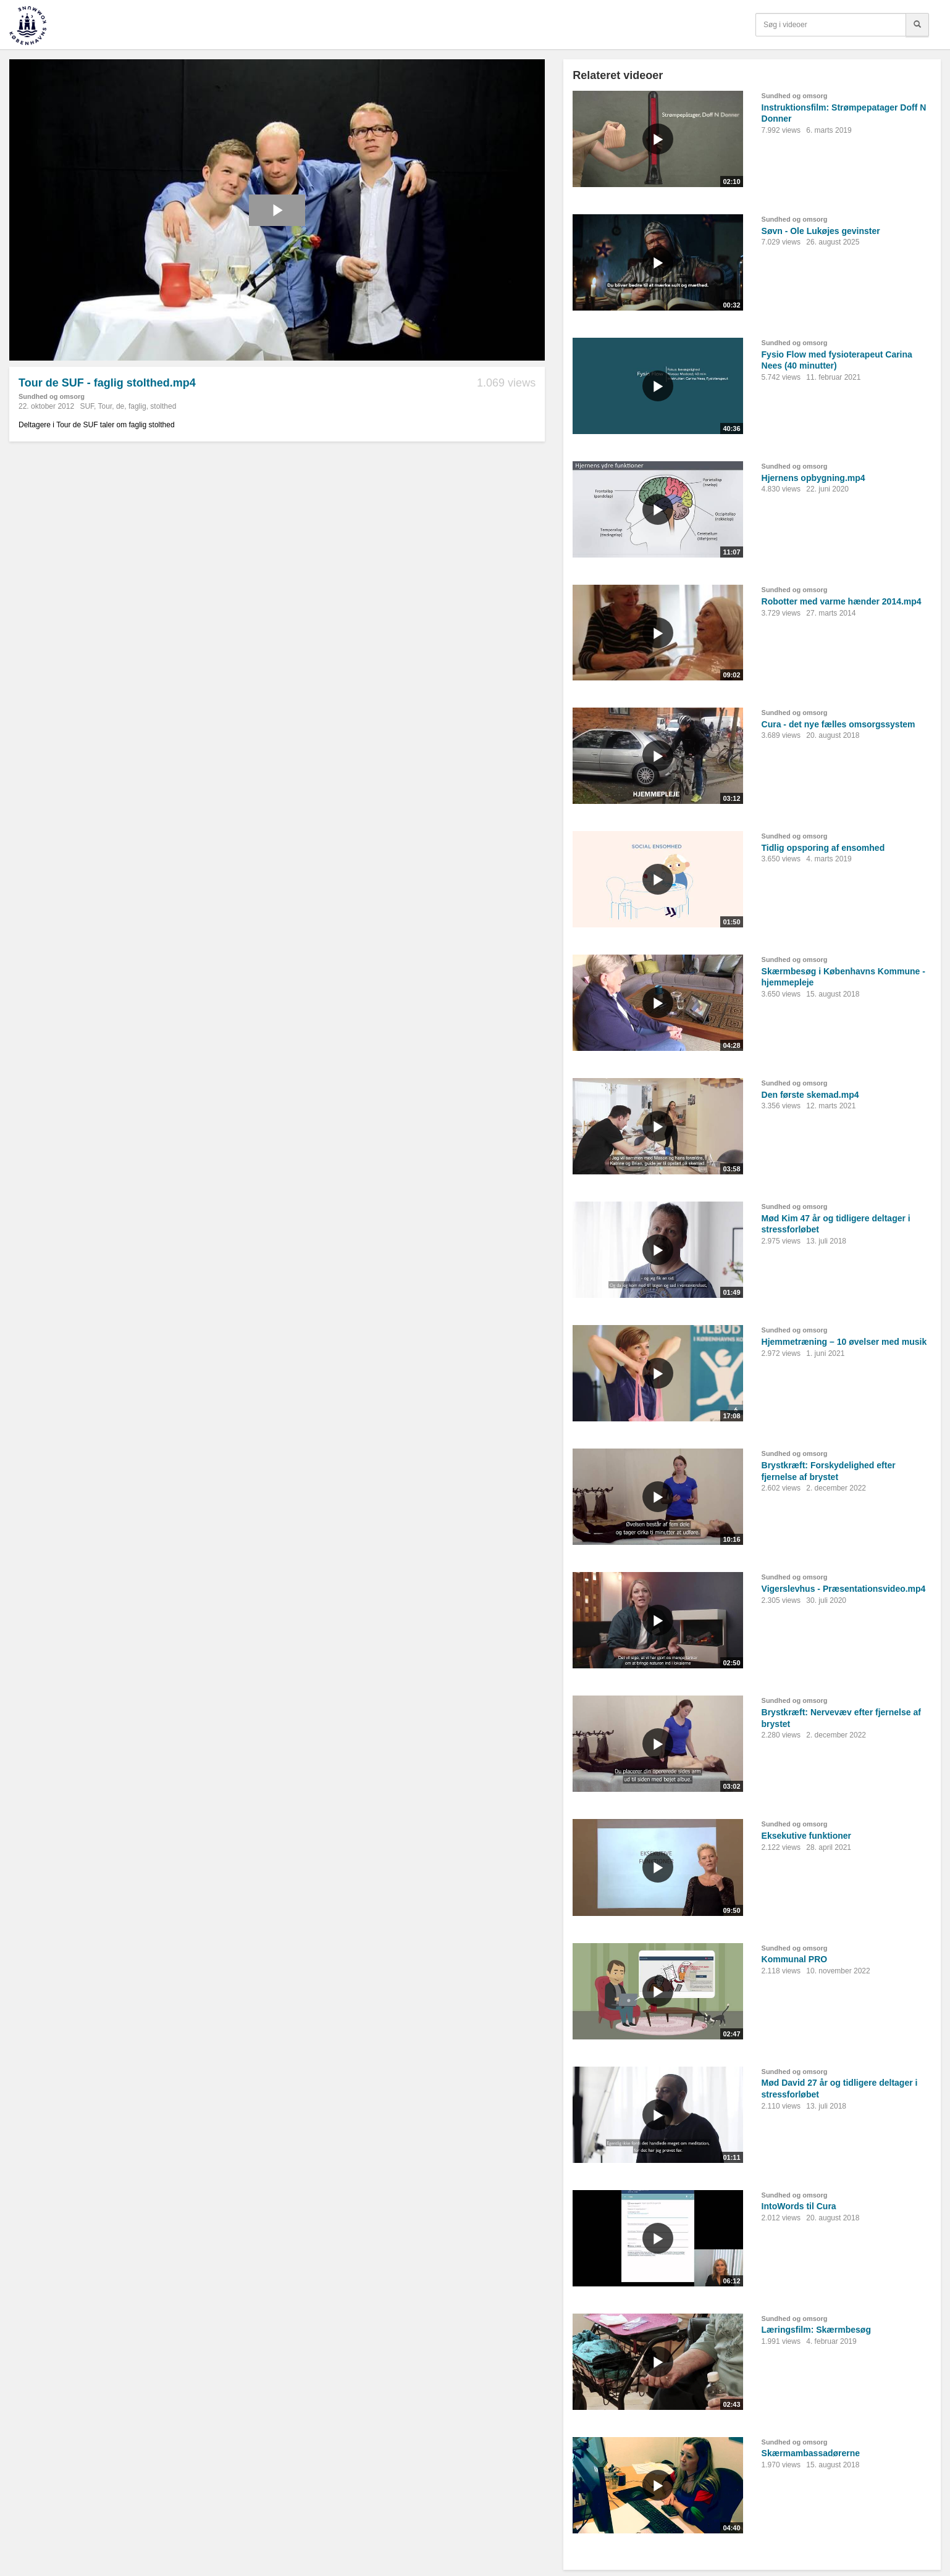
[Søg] (917, 24)
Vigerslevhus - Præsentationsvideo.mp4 (844, 1589)
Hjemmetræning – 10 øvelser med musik (844, 1342)
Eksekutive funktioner (807, 1836)
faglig (137, 406)
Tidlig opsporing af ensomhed (823, 848)
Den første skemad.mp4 (810, 1095)
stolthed (163, 406)
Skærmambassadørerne (811, 2453)
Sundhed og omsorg (52, 396)
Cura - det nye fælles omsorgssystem (838, 724)
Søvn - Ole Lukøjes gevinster (821, 231)
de (120, 406)
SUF (87, 406)
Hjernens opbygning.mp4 (813, 478)
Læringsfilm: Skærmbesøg (816, 2330)
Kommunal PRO (795, 1959)
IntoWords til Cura (799, 2206)
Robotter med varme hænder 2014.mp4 (842, 601)
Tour (105, 406)
